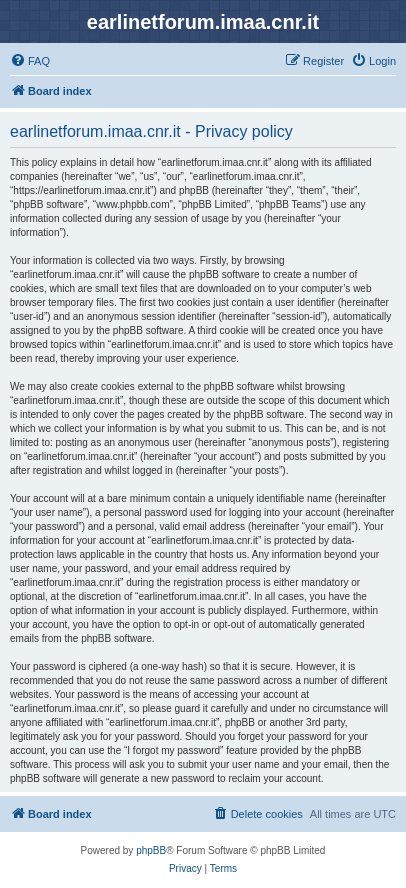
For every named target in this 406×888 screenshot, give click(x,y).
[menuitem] (30, 61)
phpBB (151, 850)
